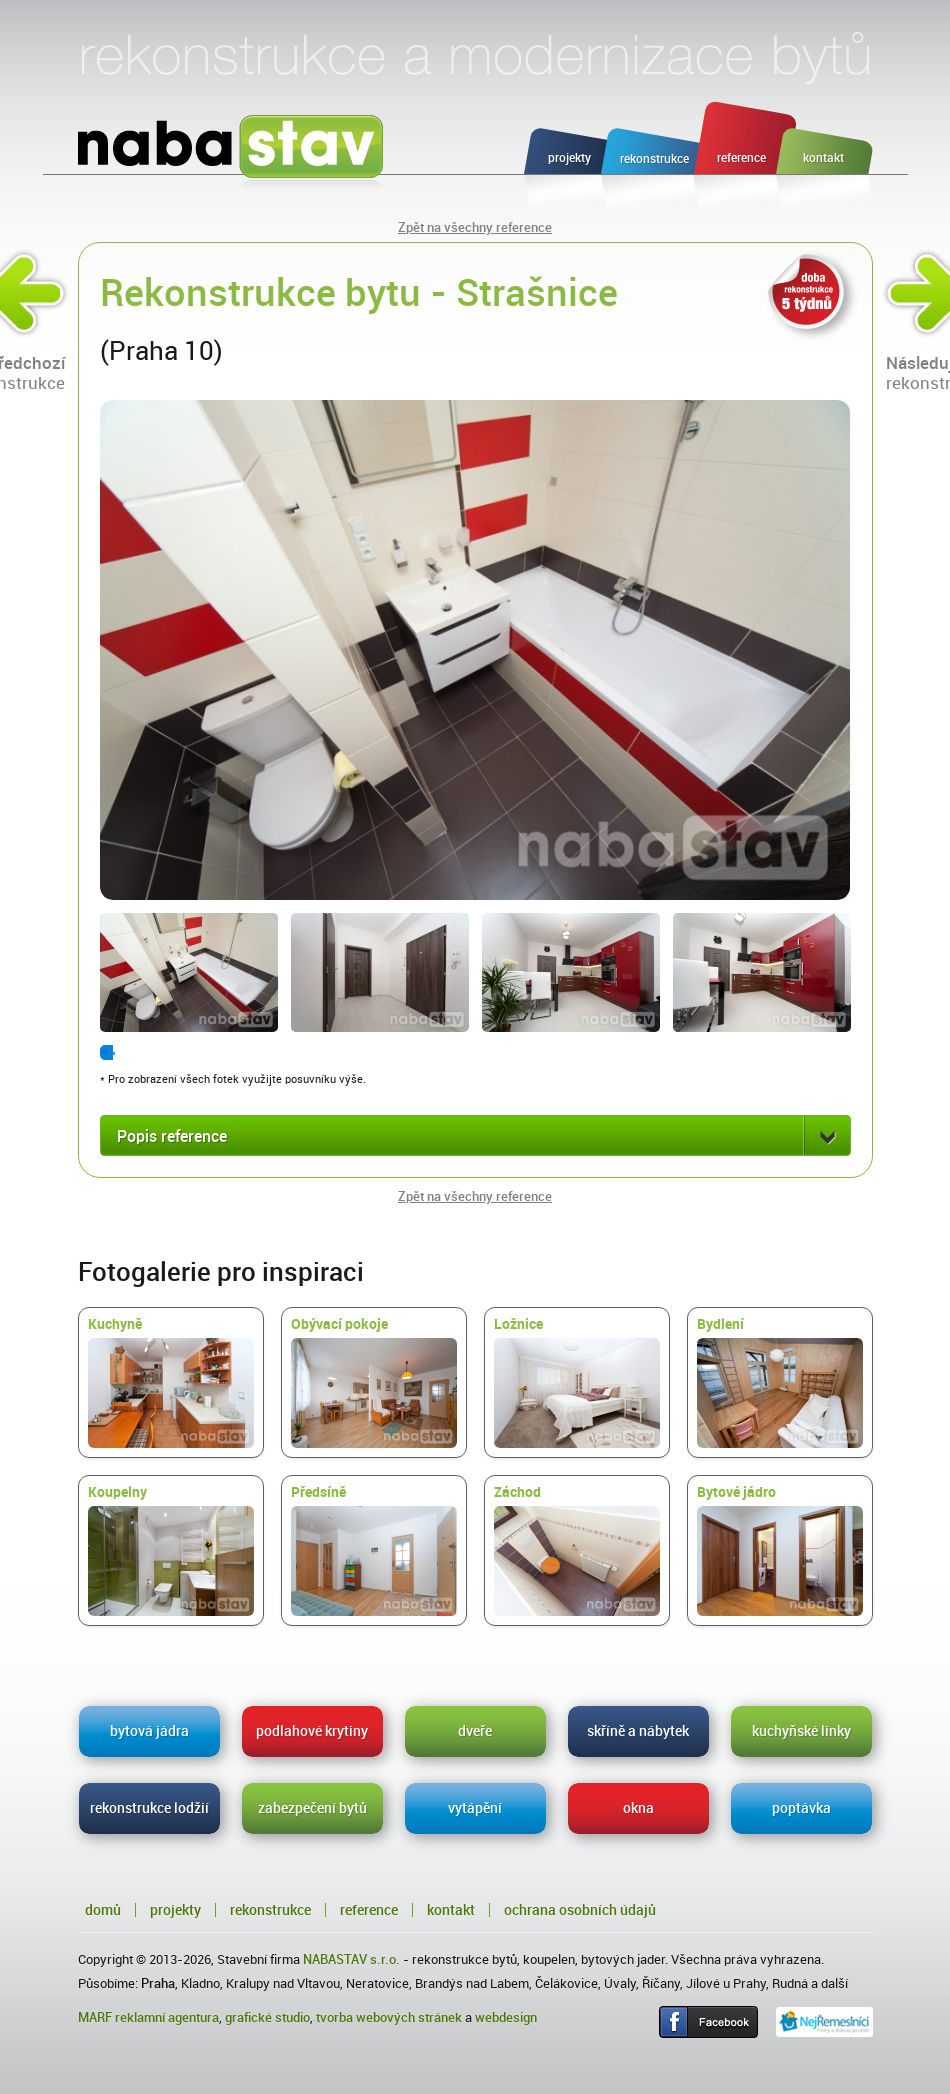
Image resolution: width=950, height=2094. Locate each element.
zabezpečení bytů (312, 1808)
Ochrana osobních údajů (580, 1910)
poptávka (801, 1808)
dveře (475, 1731)
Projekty (175, 1910)
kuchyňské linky (801, 1731)
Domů (103, 1910)
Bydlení (780, 1382)
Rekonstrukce (270, 1910)
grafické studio (267, 2017)
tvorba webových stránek (389, 2017)
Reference (369, 1910)
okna (638, 1808)
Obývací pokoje (374, 1382)
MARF (95, 2017)
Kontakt (451, 1910)
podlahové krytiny (312, 1731)
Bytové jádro (780, 1550)
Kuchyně (171, 1382)
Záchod (577, 1550)
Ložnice (577, 1382)
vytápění (475, 1808)
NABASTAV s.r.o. (351, 1959)
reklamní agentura (167, 2017)
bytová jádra (149, 1731)
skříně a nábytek (638, 1731)
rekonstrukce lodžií (149, 1808)
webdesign (506, 2017)
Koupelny (171, 1550)
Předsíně (374, 1550)
